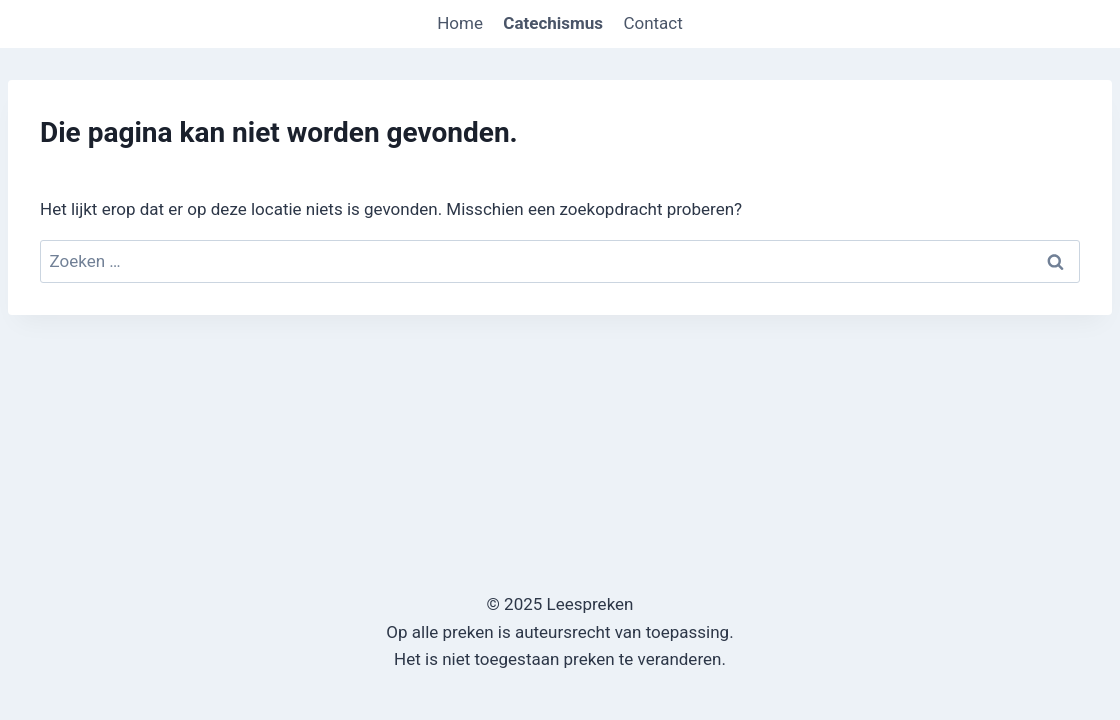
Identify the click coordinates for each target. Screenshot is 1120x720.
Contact (652, 23)
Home (460, 23)
